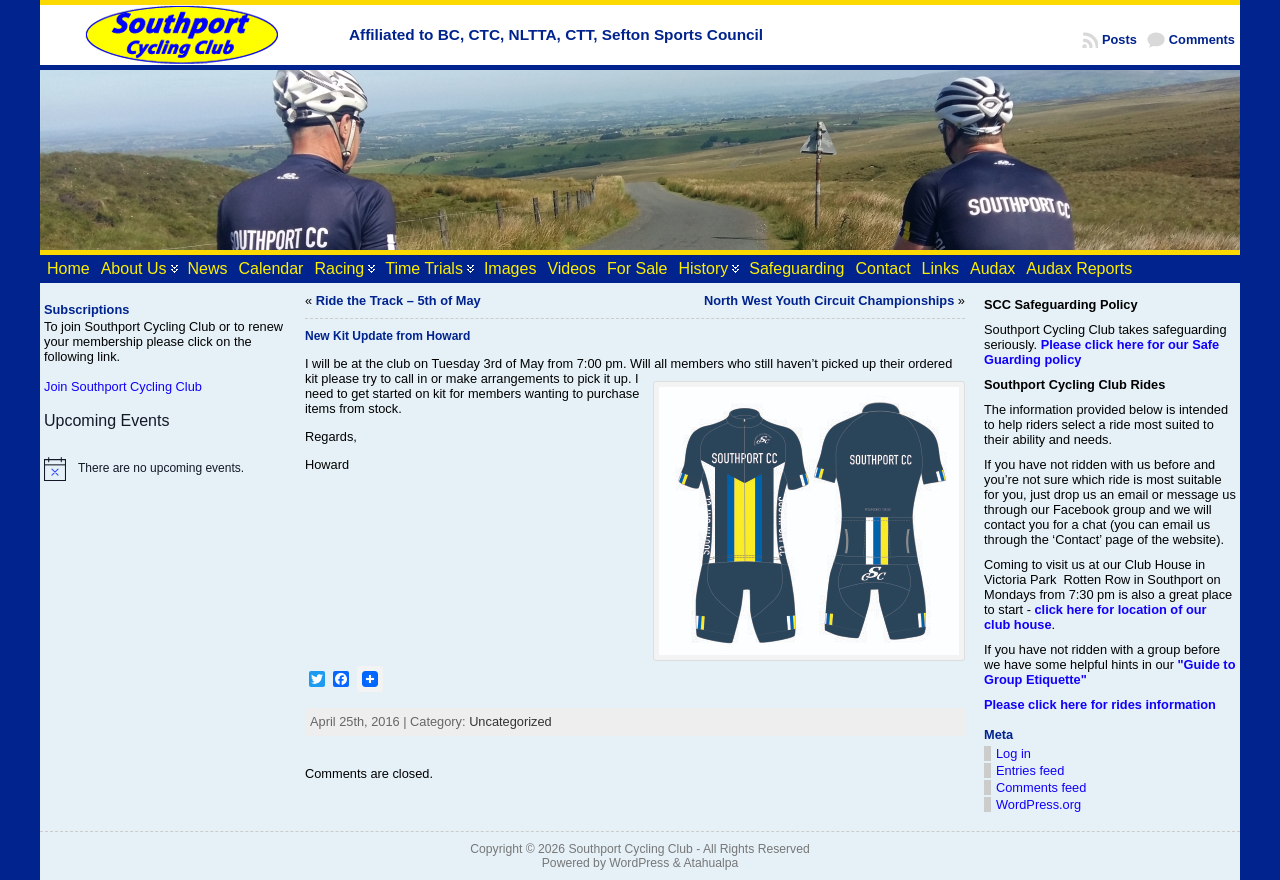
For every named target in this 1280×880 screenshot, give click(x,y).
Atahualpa (710, 863)
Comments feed (1041, 787)
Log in (1013, 753)
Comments (1202, 39)
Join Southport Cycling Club (123, 386)
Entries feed (1030, 770)
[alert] (165, 469)
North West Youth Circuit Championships (829, 300)
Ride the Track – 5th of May (398, 300)
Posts (1119, 39)
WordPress (639, 863)
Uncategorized (510, 721)
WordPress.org (1038, 804)
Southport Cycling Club (630, 849)
